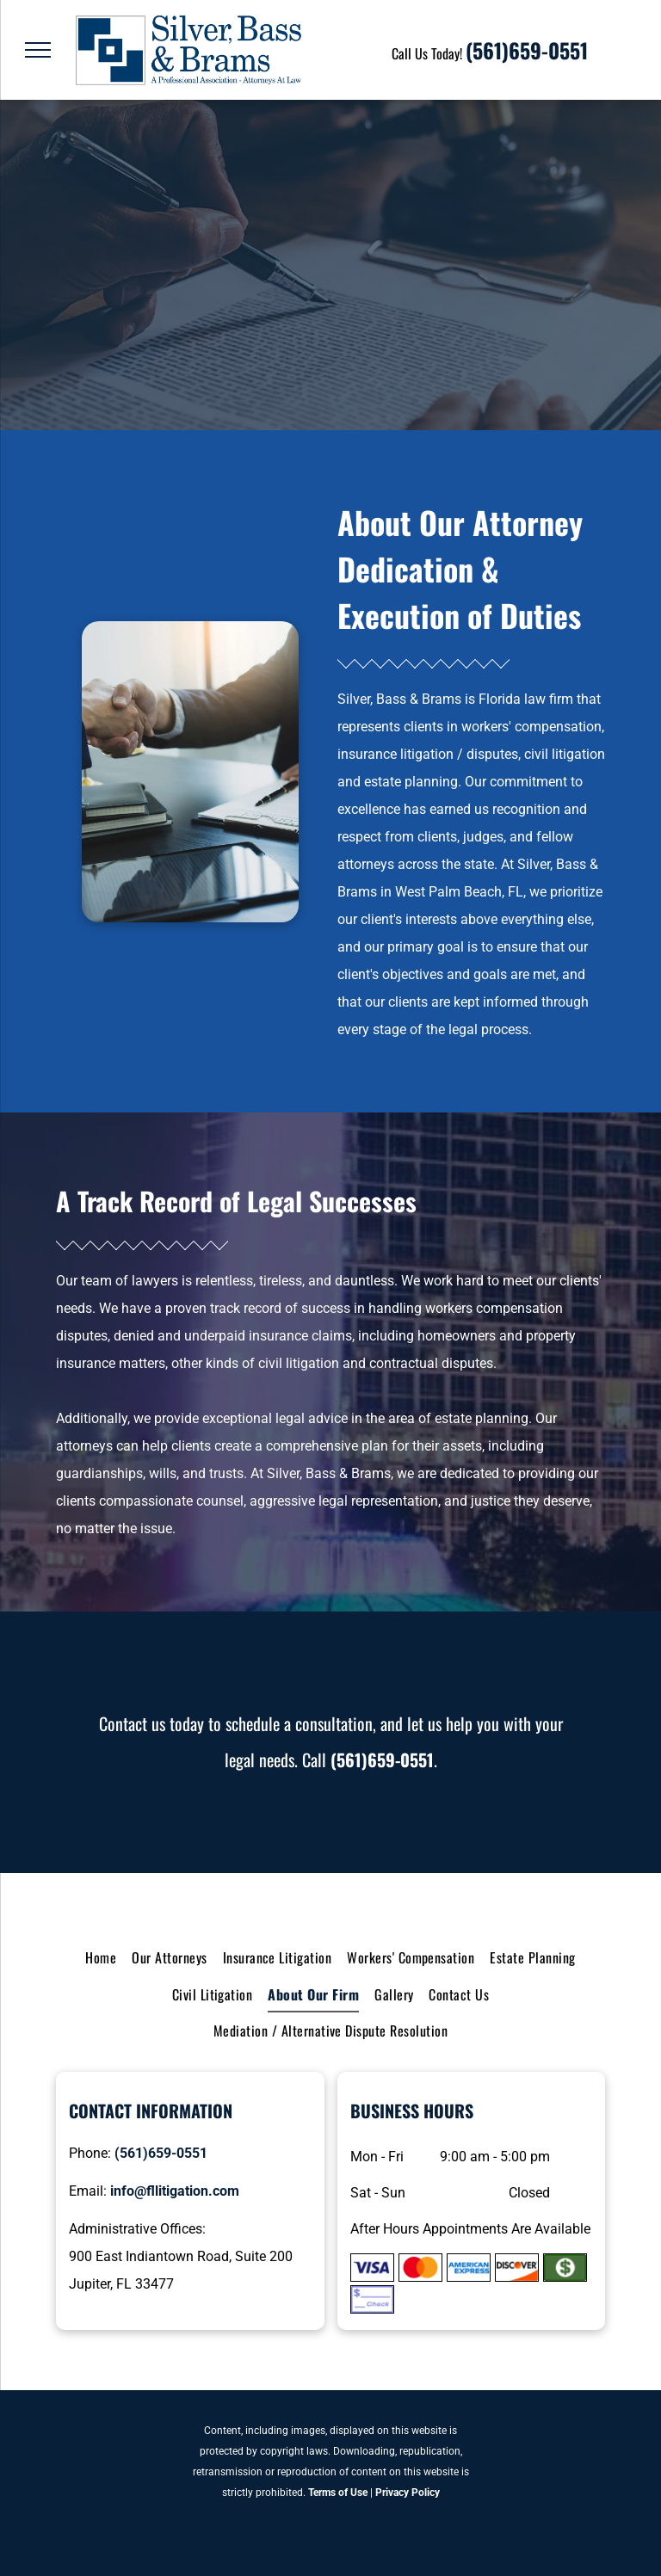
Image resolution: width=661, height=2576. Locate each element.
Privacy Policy (407, 2493)
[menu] (37, 50)
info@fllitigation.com (174, 2191)
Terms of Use (338, 2493)
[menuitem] (100, 1957)
